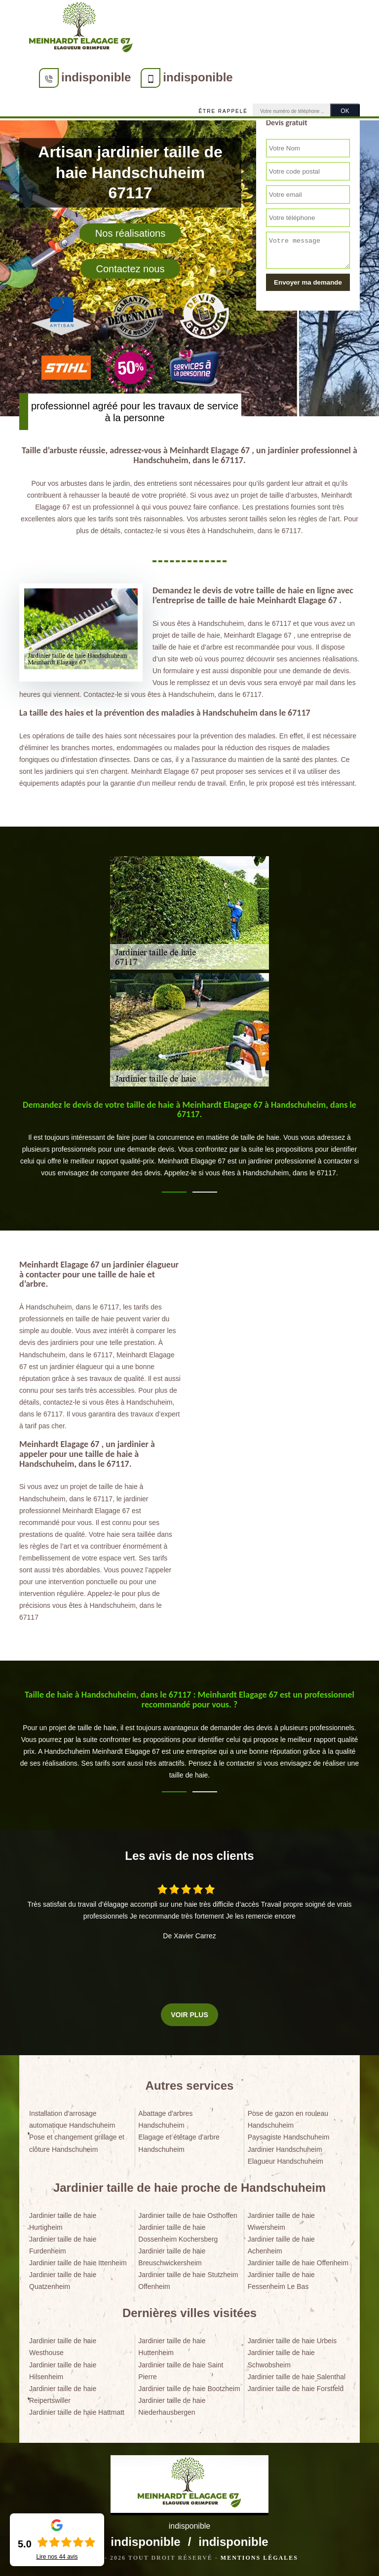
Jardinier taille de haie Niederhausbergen (171, 2406)
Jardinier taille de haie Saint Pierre (180, 2371)
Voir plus (189, 2015)
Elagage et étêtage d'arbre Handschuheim (179, 2143)
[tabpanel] (189, 1143)
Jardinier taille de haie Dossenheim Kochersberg (178, 2233)
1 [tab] (174, 1192)
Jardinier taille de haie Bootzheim (189, 2389)
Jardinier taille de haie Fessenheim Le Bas (281, 2280)
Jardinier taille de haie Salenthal (296, 2377)
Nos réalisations (130, 233)
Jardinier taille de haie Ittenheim (78, 2263)
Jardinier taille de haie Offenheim (298, 2263)
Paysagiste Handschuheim (289, 2137)
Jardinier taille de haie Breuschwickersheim (171, 2257)
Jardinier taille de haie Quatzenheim (62, 2280)
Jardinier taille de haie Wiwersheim (281, 2221)
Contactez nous (130, 268)
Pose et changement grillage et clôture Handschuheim (76, 2143)
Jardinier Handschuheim (285, 2149)
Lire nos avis (56, 2556)
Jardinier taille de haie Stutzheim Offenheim (188, 2280)
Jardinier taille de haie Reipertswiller (62, 2394)
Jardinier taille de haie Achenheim (281, 2245)
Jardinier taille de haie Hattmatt (76, 2412)
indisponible (96, 77)
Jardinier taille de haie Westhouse (62, 2347)
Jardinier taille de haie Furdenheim (62, 2245)
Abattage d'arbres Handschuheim (165, 2119)
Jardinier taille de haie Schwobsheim (281, 2358)
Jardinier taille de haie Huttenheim (171, 2347)
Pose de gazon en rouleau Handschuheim (288, 2119)
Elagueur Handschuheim (285, 2161)
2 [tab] (204, 1192)
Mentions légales (259, 2557)
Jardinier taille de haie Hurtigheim (62, 2221)
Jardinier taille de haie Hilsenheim (62, 2371)
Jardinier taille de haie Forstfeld (296, 2389)
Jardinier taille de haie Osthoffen (187, 2215)
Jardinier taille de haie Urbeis (292, 2341)
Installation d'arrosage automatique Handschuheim (72, 2119)
